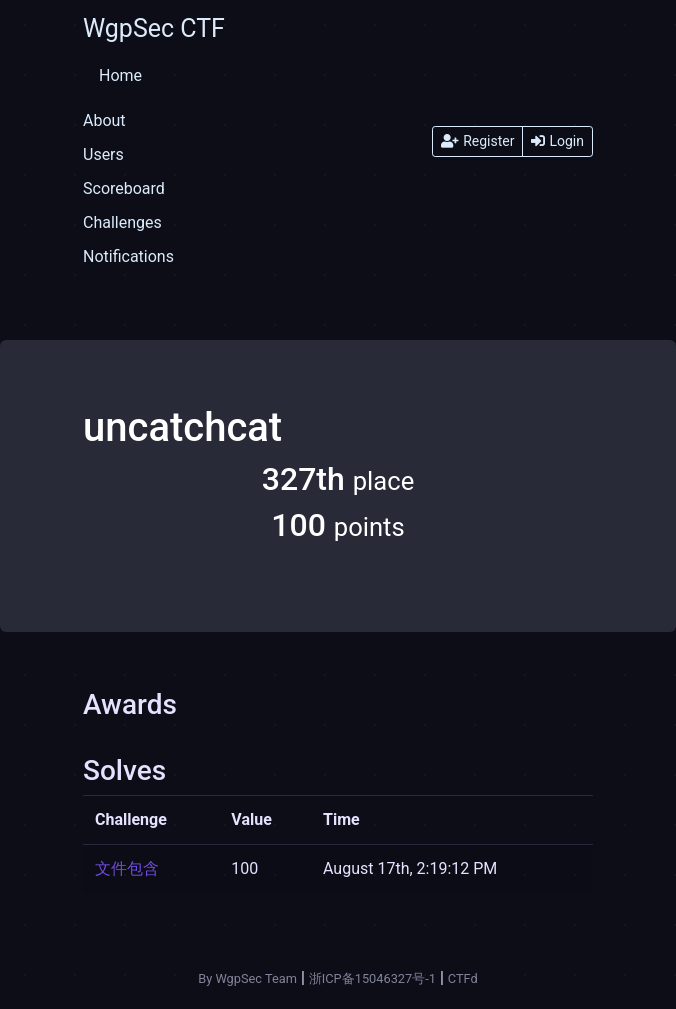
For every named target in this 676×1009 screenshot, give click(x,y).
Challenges (122, 222)
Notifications (128, 256)
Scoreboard (124, 188)
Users (103, 154)
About (104, 120)
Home (120, 75)
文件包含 (127, 868)
